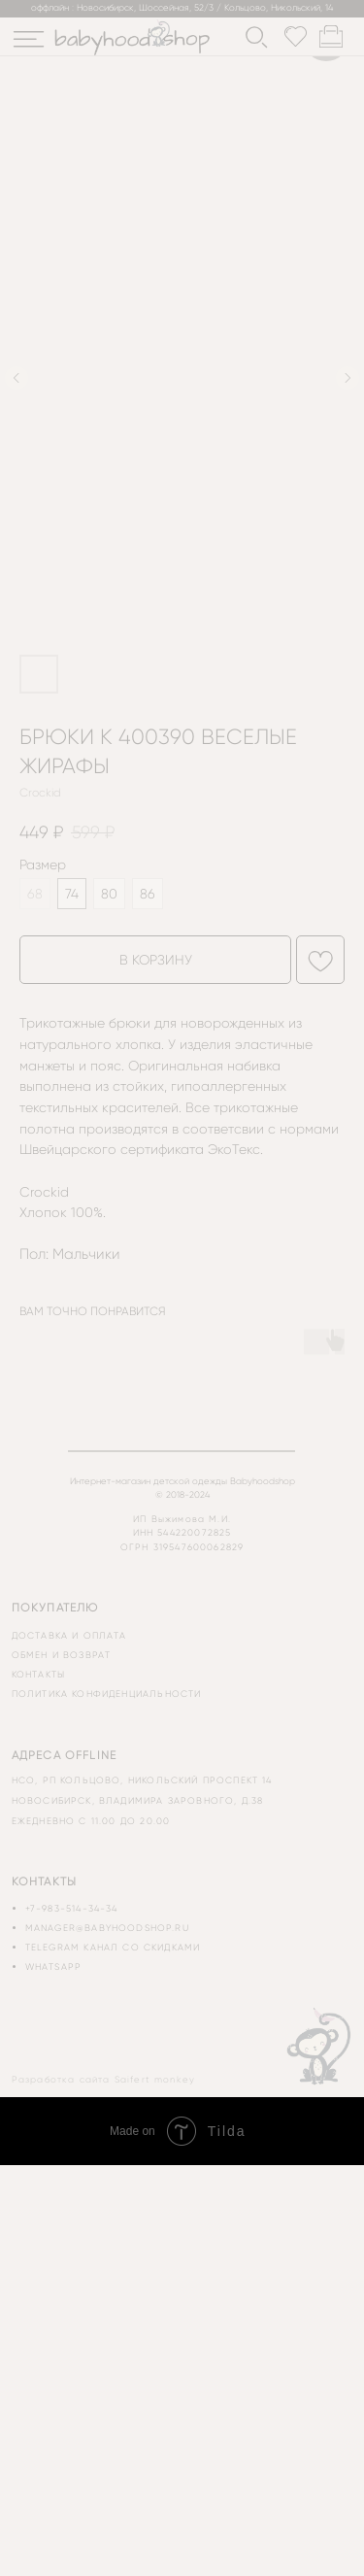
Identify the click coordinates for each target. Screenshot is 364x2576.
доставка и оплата (69, 1635)
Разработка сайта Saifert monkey (103, 2079)
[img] (29, 39)
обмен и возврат (62, 1654)
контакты (38, 1674)
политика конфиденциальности (107, 1693)
